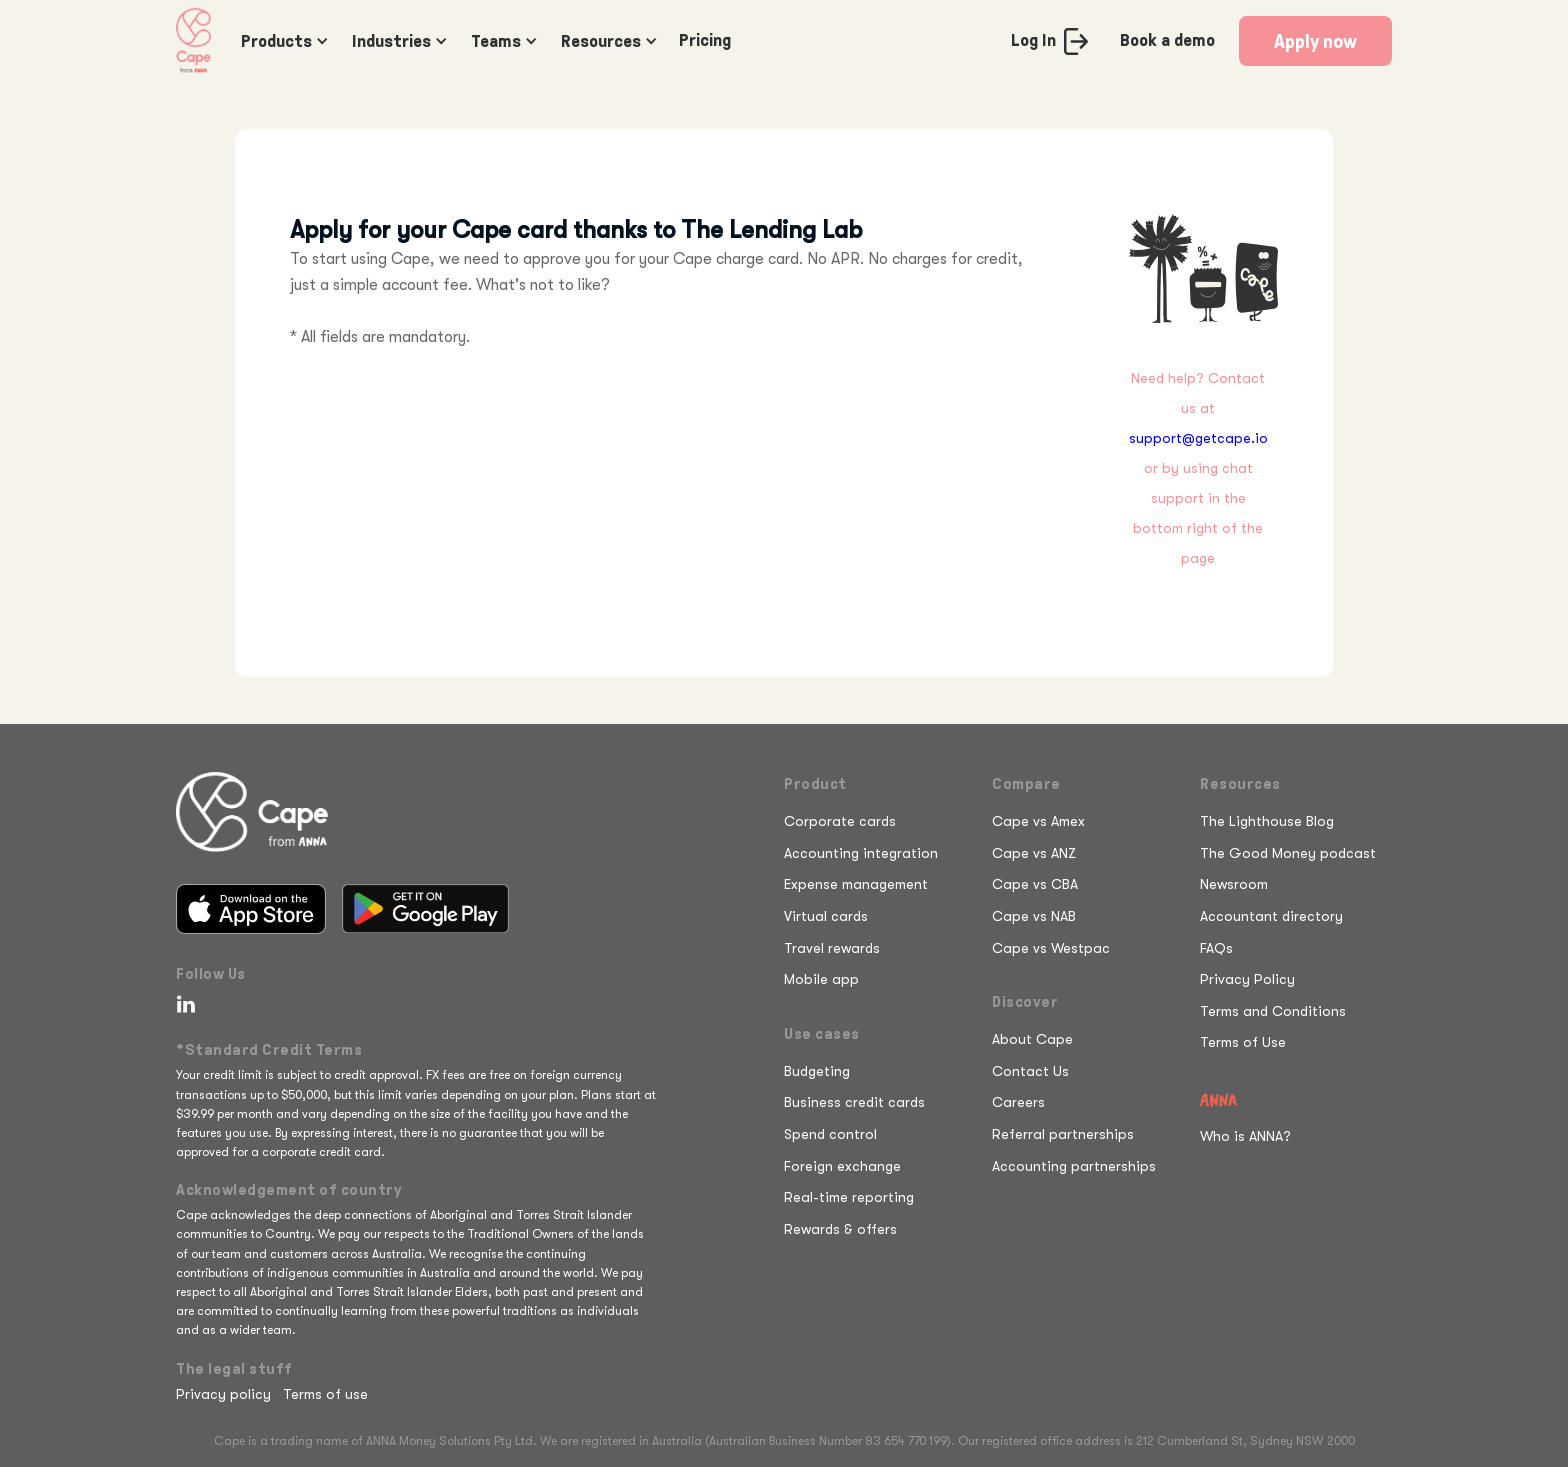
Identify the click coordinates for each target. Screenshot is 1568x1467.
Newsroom (1234, 884)
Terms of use (325, 1394)
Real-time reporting (849, 1197)
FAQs (1216, 948)
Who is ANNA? (1245, 1136)
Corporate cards (840, 821)
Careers (1018, 1102)
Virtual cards (826, 916)
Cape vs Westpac (1051, 948)
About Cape (1032, 1039)
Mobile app (821, 979)
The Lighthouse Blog (1267, 821)
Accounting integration (861, 853)
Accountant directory (1271, 916)
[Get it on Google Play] (425, 909)
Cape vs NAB (1034, 916)
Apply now (1315, 41)
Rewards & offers (840, 1229)
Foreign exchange (842, 1166)
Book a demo (1167, 40)
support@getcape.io (1198, 438)
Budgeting (817, 1071)
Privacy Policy (1247, 979)
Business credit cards (854, 1102)
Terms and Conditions (1273, 1011)
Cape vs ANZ (1034, 853)
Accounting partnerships (1074, 1166)
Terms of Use (1243, 1042)
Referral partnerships (1063, 1134)
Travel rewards (832, 948)
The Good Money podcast (1288, 853)
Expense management (856, 884)
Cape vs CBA (1035, 884)
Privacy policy (223, 1394)
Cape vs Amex (1038, 821)
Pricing (705, 40)
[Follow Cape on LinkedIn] (182, 1004)
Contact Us (1030, 1071)
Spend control (830, 1134)
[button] (280, 41)
